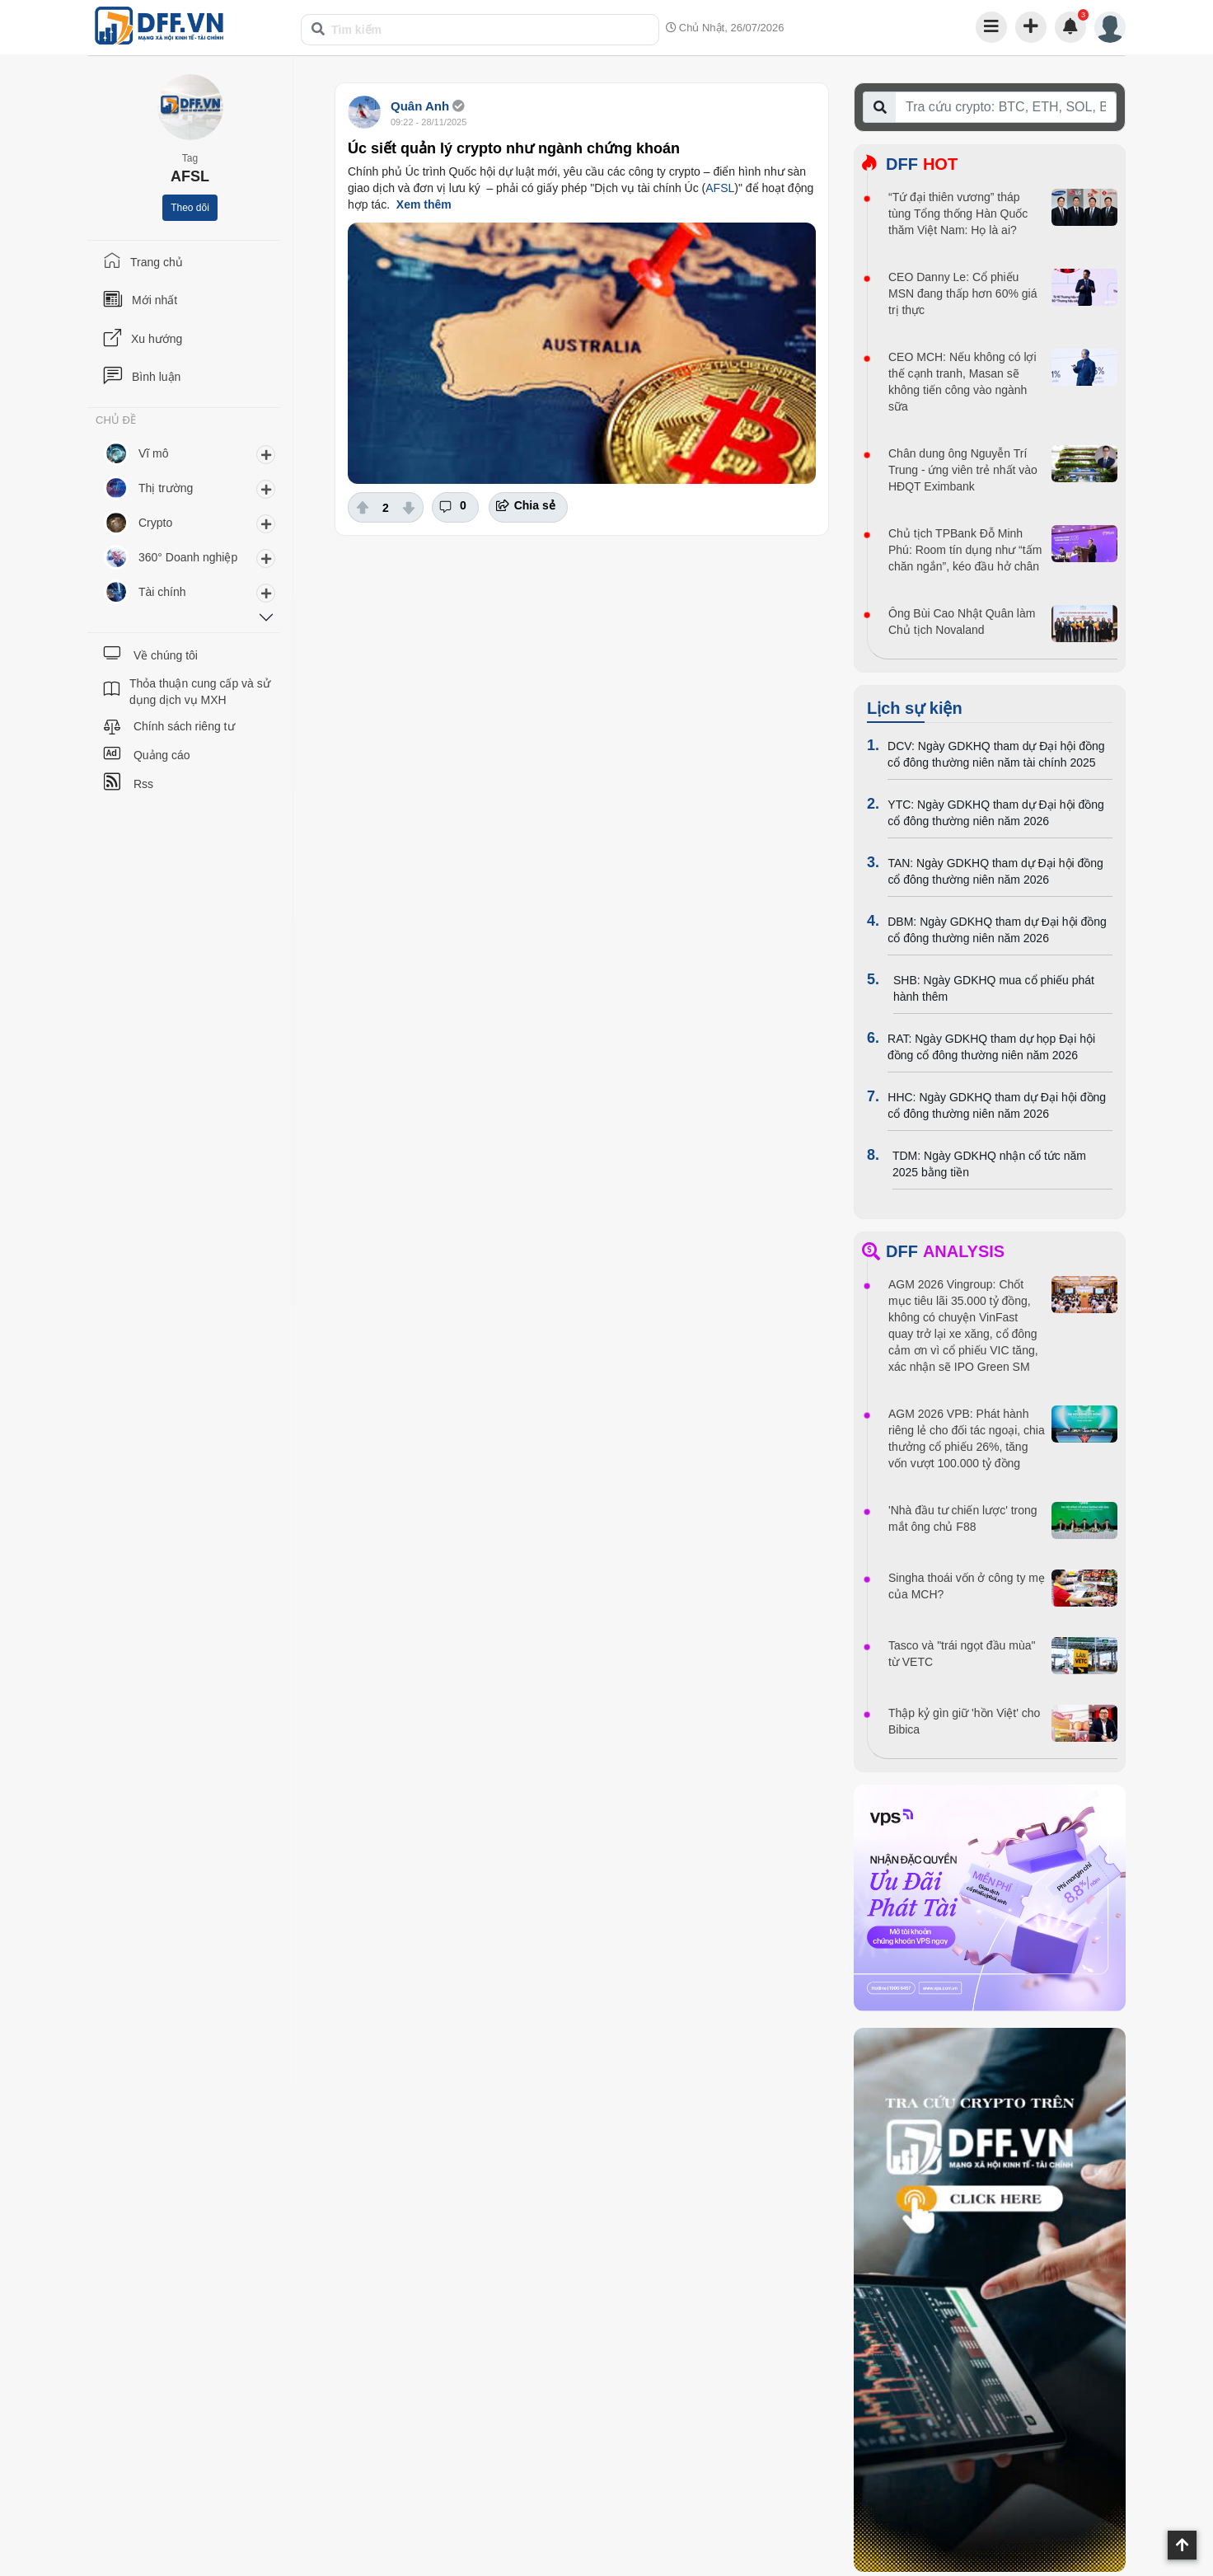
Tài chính (162, 591)
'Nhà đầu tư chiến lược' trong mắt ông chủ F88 (962, 1518)
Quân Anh (420, 106)
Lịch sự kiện (914, 708)
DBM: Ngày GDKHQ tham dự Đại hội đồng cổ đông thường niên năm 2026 (997, 930)
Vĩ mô (153, 453)
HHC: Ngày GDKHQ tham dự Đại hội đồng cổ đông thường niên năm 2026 (997, 1105)
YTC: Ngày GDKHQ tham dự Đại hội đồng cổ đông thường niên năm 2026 (996, 813)
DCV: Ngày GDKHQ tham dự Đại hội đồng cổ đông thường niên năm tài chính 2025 (996, 754)
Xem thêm (424, 204)
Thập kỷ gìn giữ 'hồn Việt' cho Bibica (964, 1721)
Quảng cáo (161, 755)
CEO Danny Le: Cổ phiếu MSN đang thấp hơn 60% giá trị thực (962, 293)
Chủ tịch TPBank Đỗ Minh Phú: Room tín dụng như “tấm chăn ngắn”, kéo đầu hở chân (965, 550)
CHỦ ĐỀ (116, 420)
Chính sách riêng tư (184, 726)
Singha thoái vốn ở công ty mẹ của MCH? (966, 1586)
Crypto (155, 522)
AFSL (719, 188)
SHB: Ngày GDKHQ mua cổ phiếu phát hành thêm (993, 988)
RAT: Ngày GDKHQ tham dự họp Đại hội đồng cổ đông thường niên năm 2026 (991, 1047)
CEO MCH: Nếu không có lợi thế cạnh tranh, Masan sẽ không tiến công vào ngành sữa (962, 381)
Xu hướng (156, 338)
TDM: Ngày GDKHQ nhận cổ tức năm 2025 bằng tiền (989, 1164)
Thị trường (165, 488)
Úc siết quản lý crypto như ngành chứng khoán (514, 148)
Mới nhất (154, 300)
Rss (143, 784)
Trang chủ (156, 262)
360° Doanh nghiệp (187, 557)
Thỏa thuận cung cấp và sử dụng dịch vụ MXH (199, 691)
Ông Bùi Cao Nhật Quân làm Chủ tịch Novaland (961, 621)
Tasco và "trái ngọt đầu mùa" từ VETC (961, 1653)
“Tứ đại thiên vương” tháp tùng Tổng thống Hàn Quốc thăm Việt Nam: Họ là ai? (958, 213)
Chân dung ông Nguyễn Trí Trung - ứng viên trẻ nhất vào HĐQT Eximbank (962, 470)
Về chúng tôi (165, 655)
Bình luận (156, 376)
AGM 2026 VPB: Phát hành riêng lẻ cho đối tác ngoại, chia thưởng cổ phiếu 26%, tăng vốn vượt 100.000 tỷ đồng (966, 1438)
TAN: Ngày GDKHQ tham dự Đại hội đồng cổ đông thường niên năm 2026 (995, 871)
